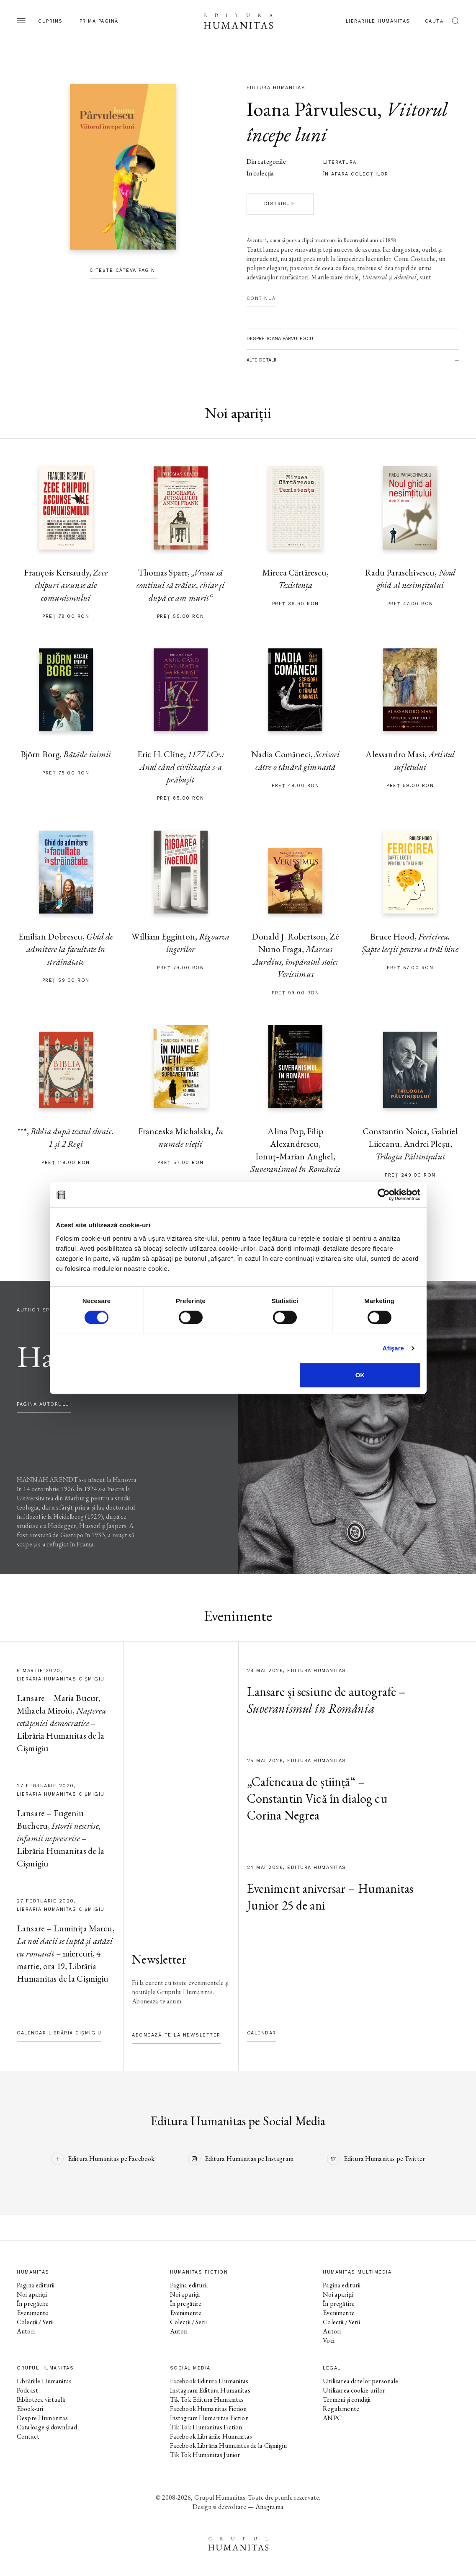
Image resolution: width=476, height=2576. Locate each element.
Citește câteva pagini (123, 270)
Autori (26, 2331)
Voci (328, 2340)
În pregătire (33, 2303)
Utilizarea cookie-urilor (354, 2390)
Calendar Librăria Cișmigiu (59, 2033)
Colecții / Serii (35, 2322)
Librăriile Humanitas (378, 21)
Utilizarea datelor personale (360, 2381)
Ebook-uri (30, 2408)
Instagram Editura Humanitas (210, 2390)
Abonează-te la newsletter (176, 2035)
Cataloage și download (47, 2427)
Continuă (261, 298)
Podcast (27, 2390)
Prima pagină (99, 21)
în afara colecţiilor (356, 174)
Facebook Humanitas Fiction (208, 2408)
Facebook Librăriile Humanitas (211, 2436)
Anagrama (269, 2506)
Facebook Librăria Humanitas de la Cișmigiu (228, 2445)
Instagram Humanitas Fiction (209, 2417)
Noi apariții (32, 2294)
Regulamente (341, 2408)
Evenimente (33, 2312)
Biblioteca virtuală (41, 2399)
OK (360, 1374)
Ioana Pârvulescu (312, 109)
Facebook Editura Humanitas (209, 2381)
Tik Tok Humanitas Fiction (206, 2427)
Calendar (261, 2033)
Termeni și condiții (347, 2399)
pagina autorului (44, 1404)
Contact (28, 2436)
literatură (340, 162)
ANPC (332, 2417)
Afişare (393, 1348)
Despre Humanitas (42, 2417)
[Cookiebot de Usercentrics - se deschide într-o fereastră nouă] (383, 1194)
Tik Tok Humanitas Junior (205, 2454)
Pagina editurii (35, 2285)
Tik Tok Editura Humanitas (207, 2399)
